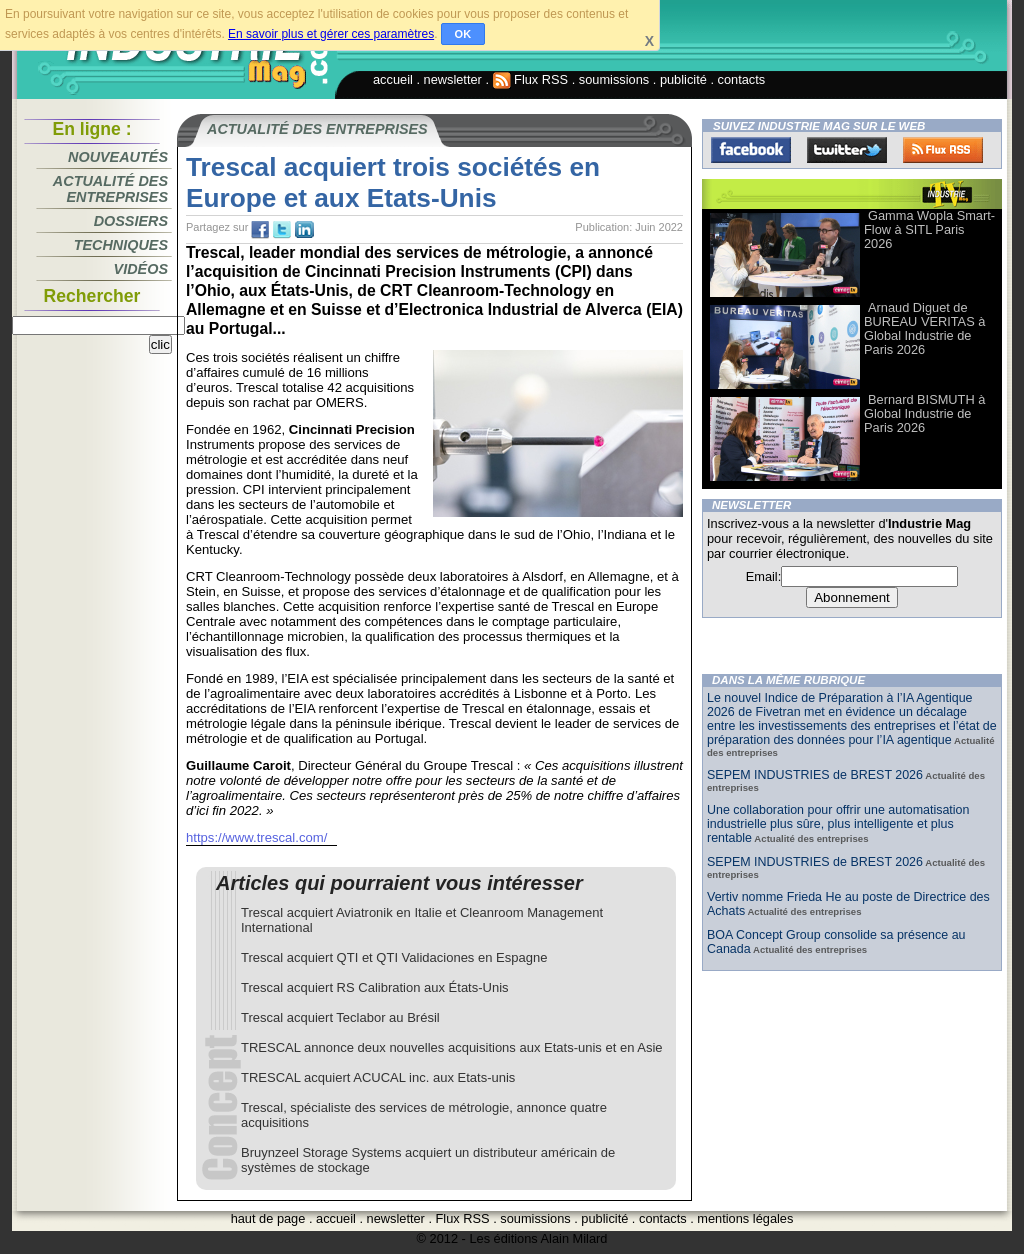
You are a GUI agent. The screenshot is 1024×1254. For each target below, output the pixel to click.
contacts (742, 79)
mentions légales (745, 1218)
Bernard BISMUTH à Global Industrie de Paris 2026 (924, 413)
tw (282, 230)
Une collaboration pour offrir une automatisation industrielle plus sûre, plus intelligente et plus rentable (838, 824)
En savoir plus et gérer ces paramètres (331, 34)
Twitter (847, 150)
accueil (393, 79)
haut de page (268, 1218)
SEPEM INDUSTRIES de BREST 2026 (815, 775)
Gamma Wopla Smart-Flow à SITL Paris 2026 (929, 229)
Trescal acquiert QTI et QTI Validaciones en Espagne (394, 957)
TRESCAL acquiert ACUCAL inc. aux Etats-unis (378, 1077)
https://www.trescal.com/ (256, 837)
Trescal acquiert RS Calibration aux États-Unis (375, 987)
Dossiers (131, 221)
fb (260, 230)
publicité (683, 79)
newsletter (453, 79)
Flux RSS (531, 79)
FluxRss (943, 150)
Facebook (751, 150)
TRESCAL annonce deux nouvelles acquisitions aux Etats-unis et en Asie (452, 1047)
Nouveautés (118, 157)
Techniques (121, 245)
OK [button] (463, 34)
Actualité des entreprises (110, 189)
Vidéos (141, 269)
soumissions (614, 79)
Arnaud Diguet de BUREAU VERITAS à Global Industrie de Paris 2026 (924, 328)
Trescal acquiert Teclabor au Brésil (340, 1017)
